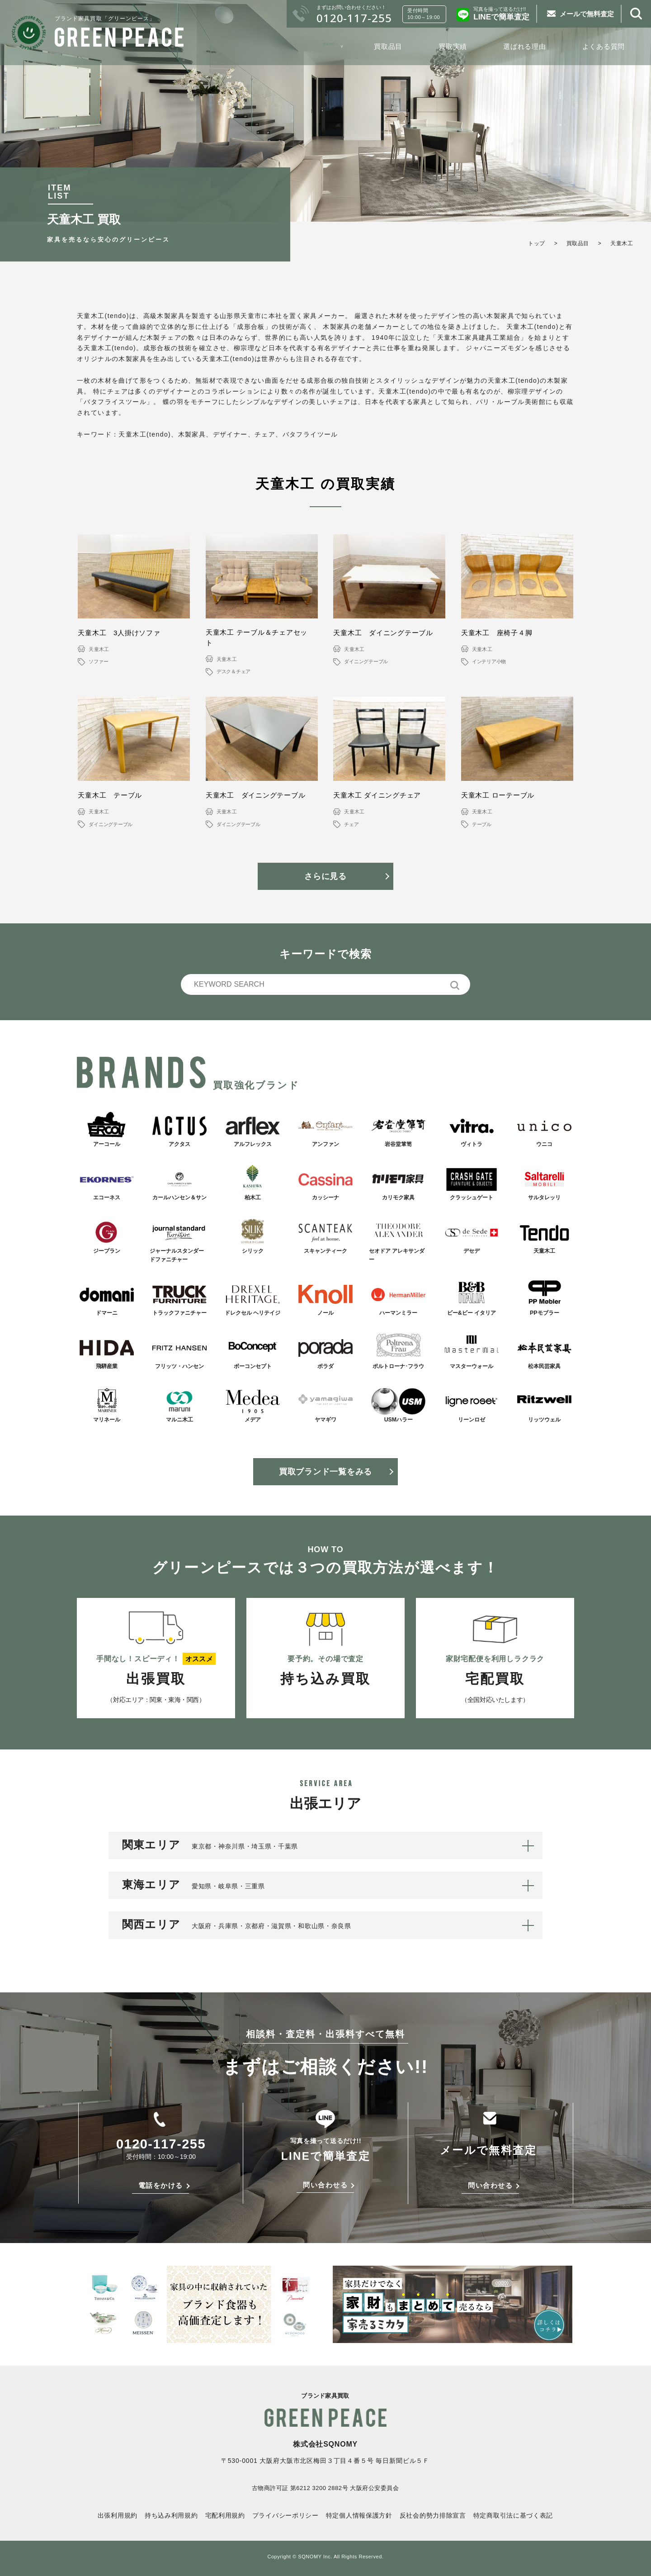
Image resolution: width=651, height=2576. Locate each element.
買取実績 (453, 46)
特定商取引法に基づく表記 (513, 2515)
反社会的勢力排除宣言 (433, 2515)
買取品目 (388, 46)
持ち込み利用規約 (171, 2515)
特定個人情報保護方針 (359, 2515)
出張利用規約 (117, 2515)
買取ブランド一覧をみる (325, 1471)
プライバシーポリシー (285, 2515)
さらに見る (325, 876)
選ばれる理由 (524, 46)
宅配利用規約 (225, 2515)
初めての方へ (316, 46)
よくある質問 (603, 46)
